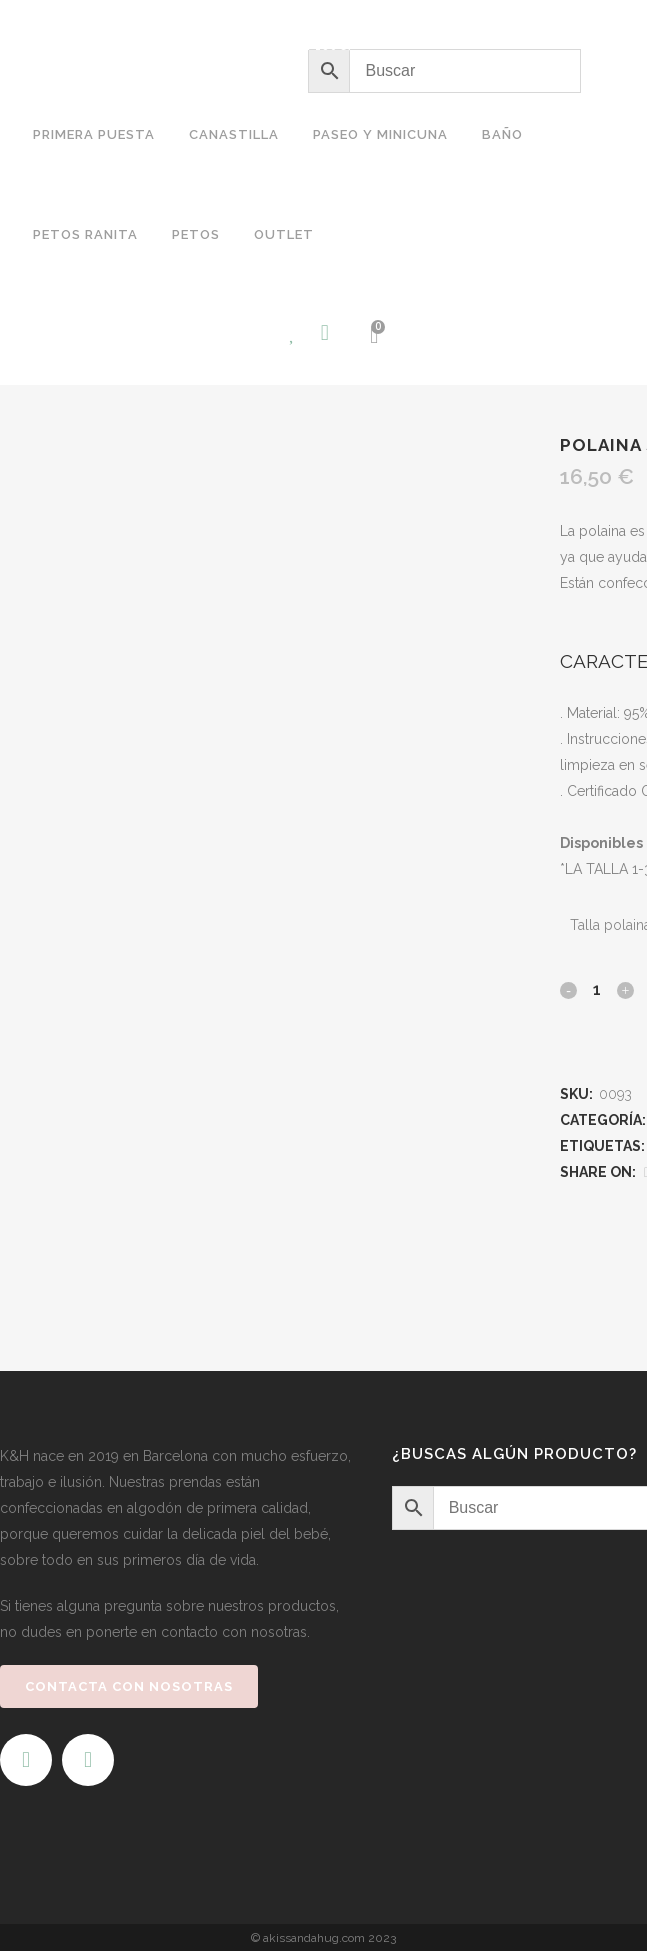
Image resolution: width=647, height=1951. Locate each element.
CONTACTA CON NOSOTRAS (129, 1686)
